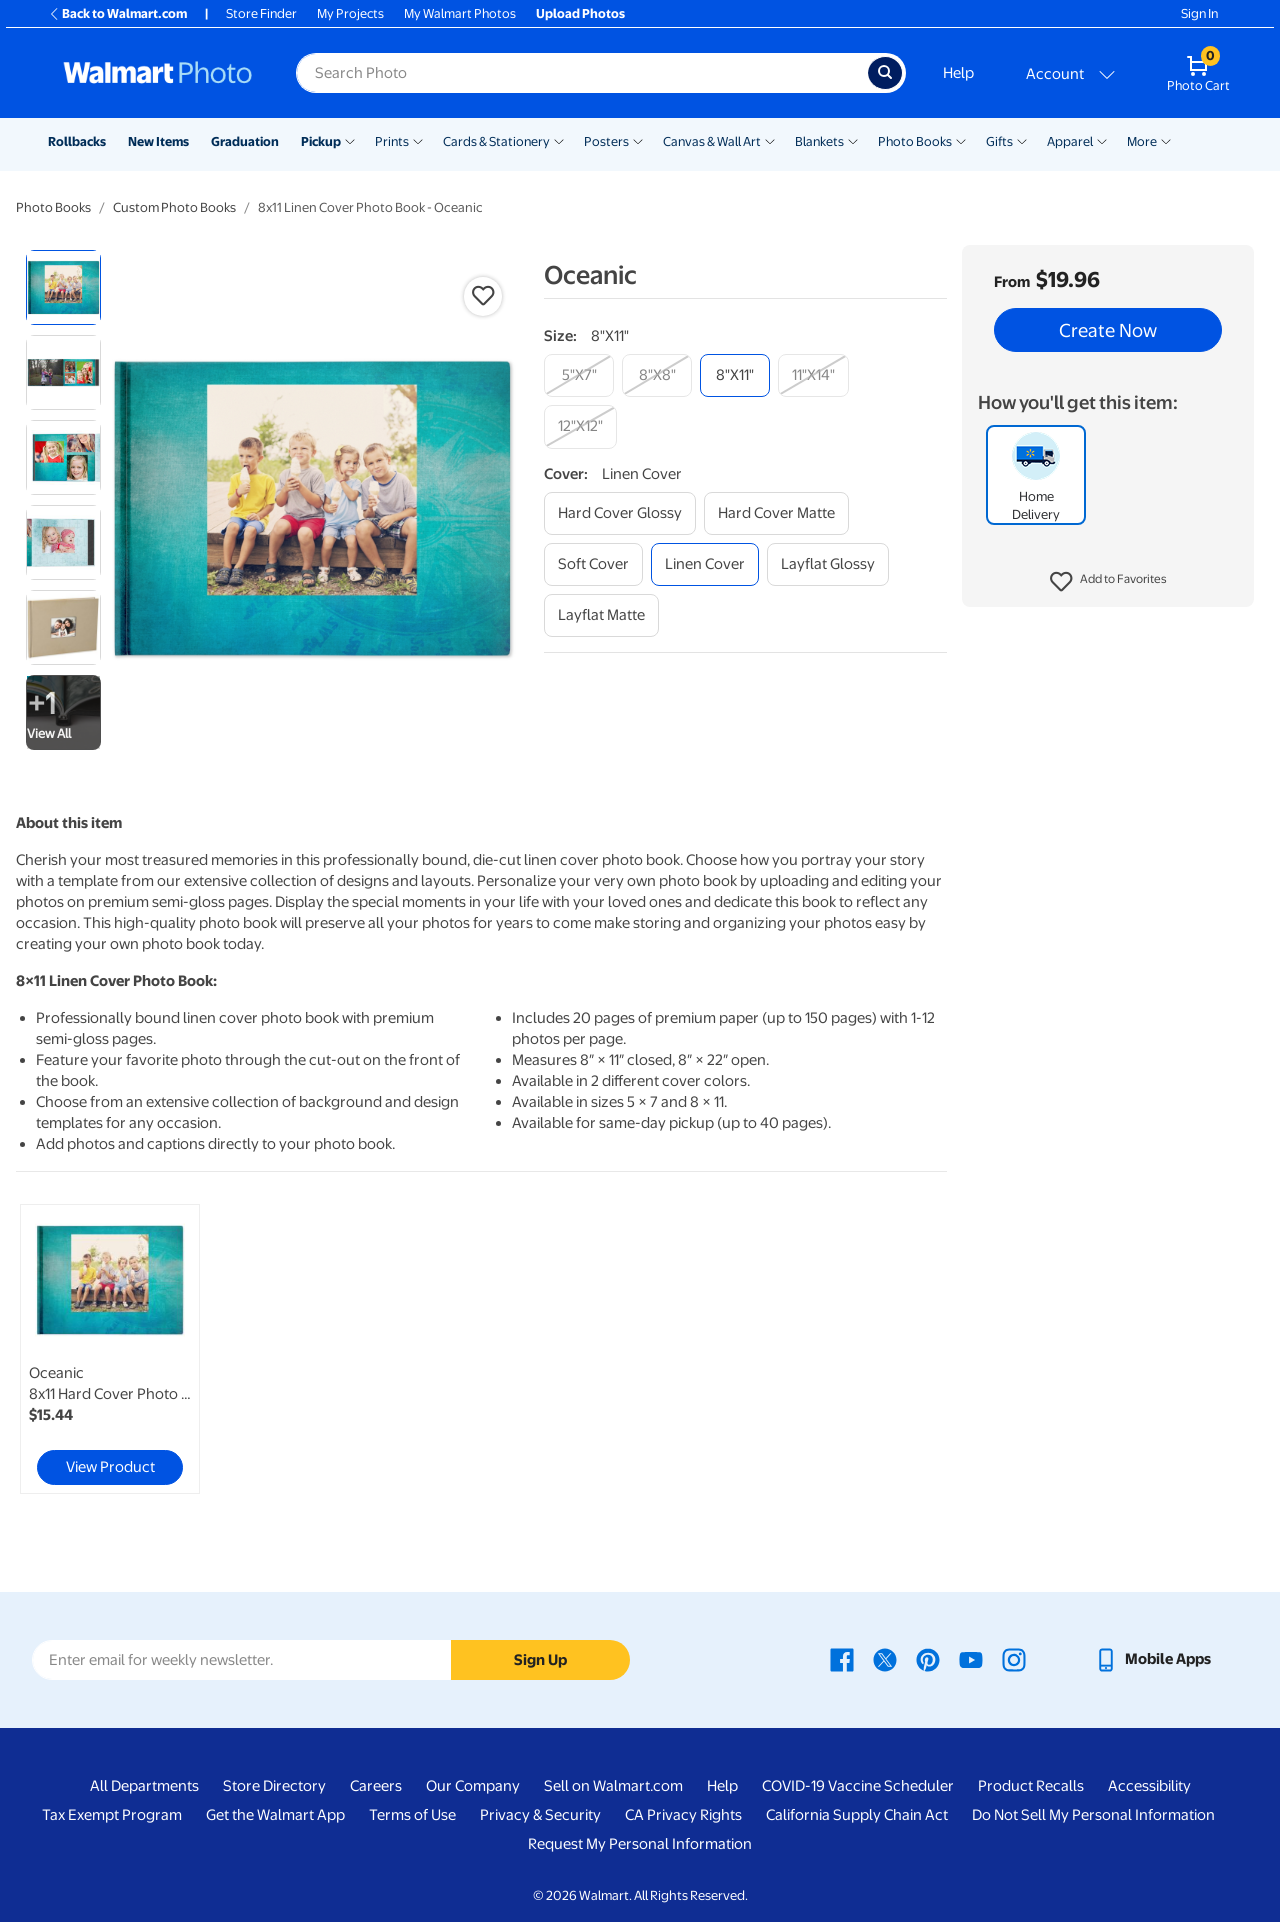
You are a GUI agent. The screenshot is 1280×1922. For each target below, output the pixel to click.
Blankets (819, 141)
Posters (606, 141)
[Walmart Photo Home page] (158, 73)
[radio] (63, 287)
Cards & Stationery (496, 141)
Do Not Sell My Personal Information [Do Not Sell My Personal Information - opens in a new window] (1093, 1815)
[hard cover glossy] (620, 513)
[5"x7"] (579, 375)
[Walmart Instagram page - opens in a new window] (1014, 1659)
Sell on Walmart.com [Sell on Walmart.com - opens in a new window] (613, 1786)
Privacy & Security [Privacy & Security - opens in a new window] (540, 1815)
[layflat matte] (601, 615)
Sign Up (540, 1660)
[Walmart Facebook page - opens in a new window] (842, 1659)
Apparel (1070, 141)
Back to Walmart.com (117, 13)
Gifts (999, 141)
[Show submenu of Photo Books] (961, 140)
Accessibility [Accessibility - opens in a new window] (1149, 1786)
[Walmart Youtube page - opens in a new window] (971, 1659)
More (1142, 141)
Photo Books (915, 141)
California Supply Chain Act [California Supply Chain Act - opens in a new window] (857, 1815)
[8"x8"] (657, 375)
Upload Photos (580, 13)
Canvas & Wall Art (712, 141)
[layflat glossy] (828, 564)
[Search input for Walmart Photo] (582, 73)
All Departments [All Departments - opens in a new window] (144, 1786)
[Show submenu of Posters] (638, 140)
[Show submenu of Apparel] (1102, 140)
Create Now (1108, 330)
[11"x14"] (813, 375)
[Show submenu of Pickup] (350, 140)
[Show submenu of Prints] (418, 140)
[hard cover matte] (776, 513)
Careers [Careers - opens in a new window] (376, 1786)
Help (958, 73)
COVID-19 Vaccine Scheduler (858, 1786)
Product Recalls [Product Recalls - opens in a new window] (1031, 1786)
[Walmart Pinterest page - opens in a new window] (928, 1659)
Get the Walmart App (275, 1815)
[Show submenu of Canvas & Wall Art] (770, 140)
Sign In (1199, 13)
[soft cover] (593, 564)
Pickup (321, 141)
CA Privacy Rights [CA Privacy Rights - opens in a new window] (683, 1815)
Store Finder (261, 13)
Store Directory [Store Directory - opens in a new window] (274, 1786)
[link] (110, 1349)
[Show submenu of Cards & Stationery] (559, 140)
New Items (158, 141)
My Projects (350, 13)
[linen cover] (705, 564)
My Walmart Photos (460, 13)
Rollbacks (77, 141)
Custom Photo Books (174, 207)
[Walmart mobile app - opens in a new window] (1152, 1659)
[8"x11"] (735, 375)
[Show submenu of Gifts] (1022, 140)
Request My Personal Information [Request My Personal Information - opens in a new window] (640, 1844)
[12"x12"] (580, 426)
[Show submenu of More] (1166, 140)
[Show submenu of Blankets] (853, 140)
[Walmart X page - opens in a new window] (885, 1659)
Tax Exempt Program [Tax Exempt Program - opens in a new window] (112, 1815)
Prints (392, 141)
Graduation (245, 141)
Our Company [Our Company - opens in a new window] (473, 1786)
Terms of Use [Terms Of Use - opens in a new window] (412, 1815)
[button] (1108, 582)
